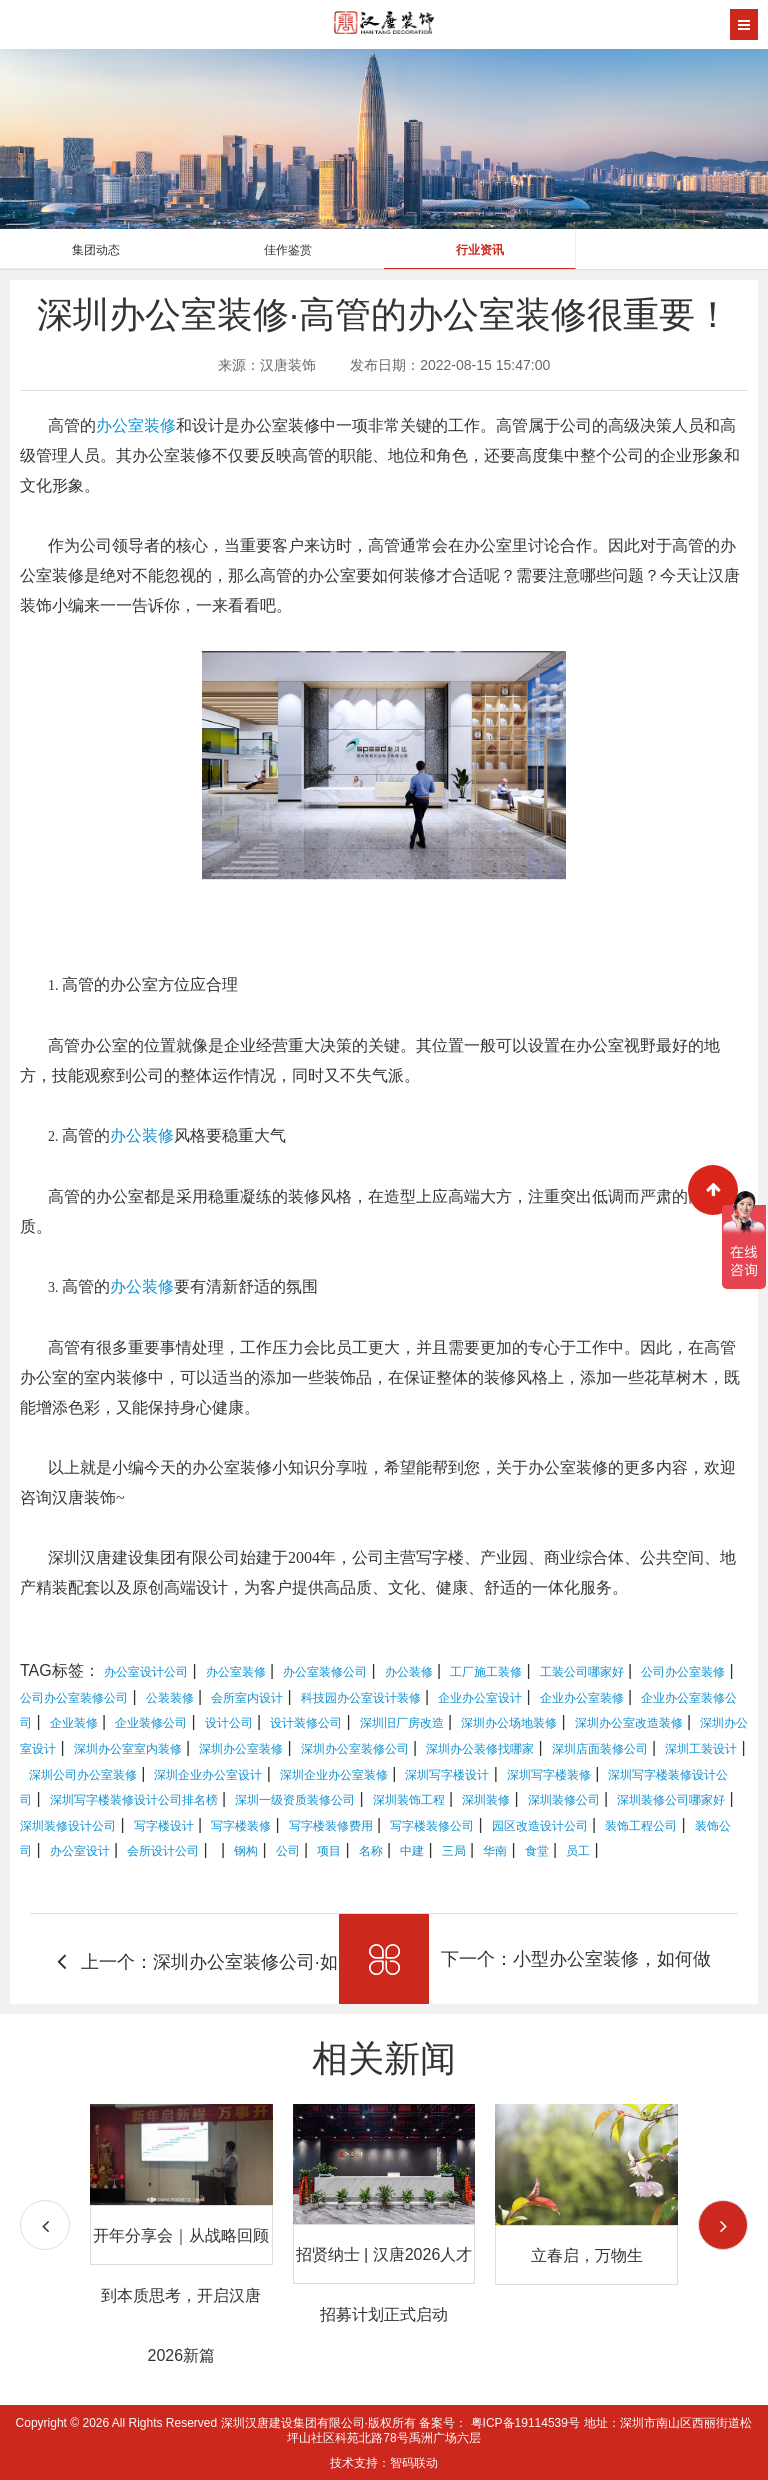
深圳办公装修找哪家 (480, 1749)
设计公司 (229, 1723)
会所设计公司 (163, 1851)
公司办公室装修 (683, 1672)
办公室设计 (80, 1851)
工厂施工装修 (486, 1672)
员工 (578, 1851)
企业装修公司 (151, 1723)
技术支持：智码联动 (384, 2463)
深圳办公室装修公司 (355, 1749)
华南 (495, 1851)
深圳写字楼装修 (549, 1775)
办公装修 (142, 1135)
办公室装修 (136, 425)
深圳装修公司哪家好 (671, 1800)
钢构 (246, 1851)
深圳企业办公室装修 (334, 1775)
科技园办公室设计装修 (361, 1698)
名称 (371, 1851)
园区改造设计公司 (540, 1826)
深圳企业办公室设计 (208, 1775)
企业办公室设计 (480, 1698)
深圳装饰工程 (409, 1800)
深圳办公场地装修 (509, 1723)
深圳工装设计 (701, 1749)
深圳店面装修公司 (600, 1749)
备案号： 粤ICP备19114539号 (499, 2423)
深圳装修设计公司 (68, 1826)
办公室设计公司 (146, 1672)
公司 (288, 1851)
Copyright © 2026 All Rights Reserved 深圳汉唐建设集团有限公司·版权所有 (218, 2423)
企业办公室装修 (582, 1698)
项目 (329, 1851)
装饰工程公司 (641, 1826)
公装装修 (170, 1698)
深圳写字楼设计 (447, 1775)
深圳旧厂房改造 (402, 1723)
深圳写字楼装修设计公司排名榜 (134, 1800)
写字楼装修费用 (331, 1826)
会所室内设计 (247, 1698)
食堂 (537, 1851)
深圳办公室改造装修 (629, 1723)
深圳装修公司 (564, 1800)
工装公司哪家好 (582, 1672)
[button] (723, 2225)
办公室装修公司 (325, 1672)
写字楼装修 (241, 1826)
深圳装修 (486, 1800)
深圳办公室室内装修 (128, 1749)
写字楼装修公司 (432, 1826)
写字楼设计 (164, 1826)
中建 (412, 1851)
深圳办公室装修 (241, 1749)
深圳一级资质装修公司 (295, 1800)
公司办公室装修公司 (74, 1698)
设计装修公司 (306, 1723)
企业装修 (74, 1723)
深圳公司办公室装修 (83, 1775)
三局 (454, 1851)
